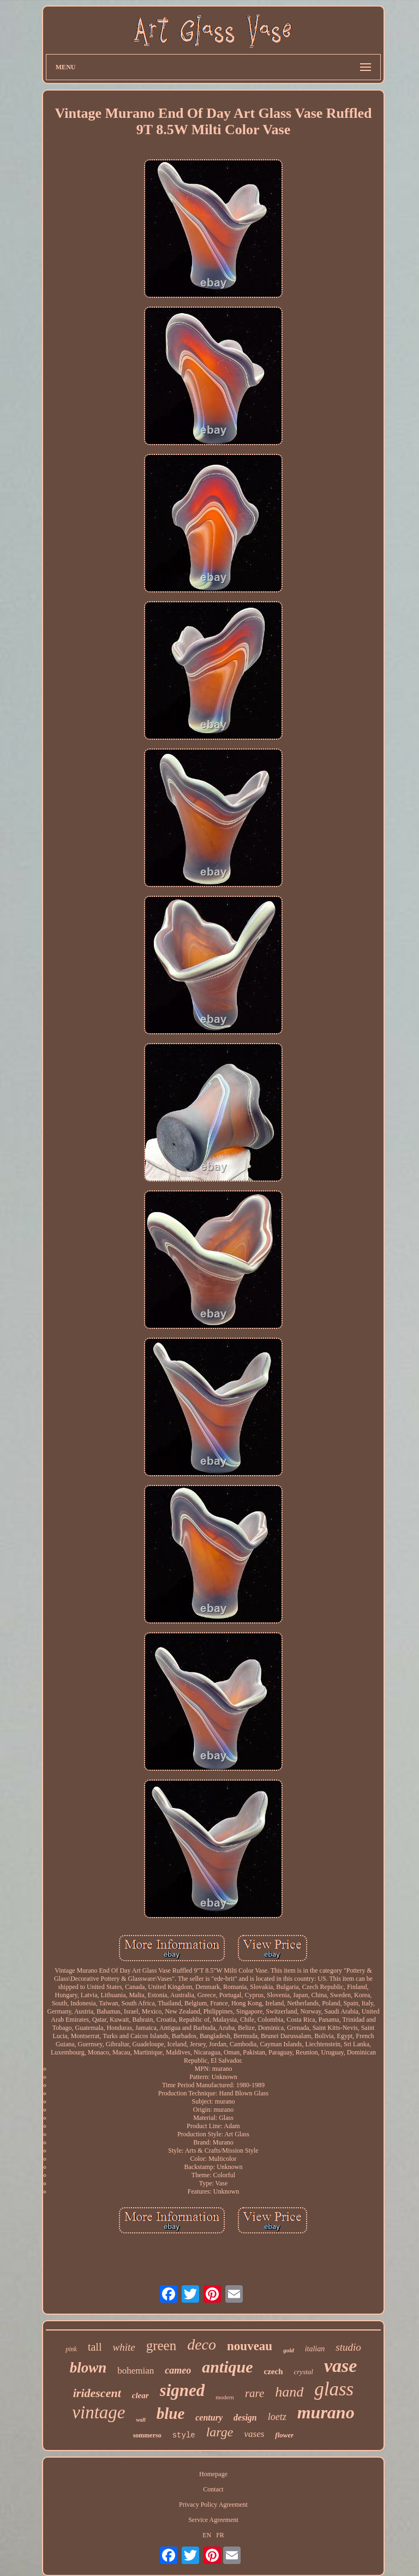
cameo (178, 2370)
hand (289, 2392)
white (123, 2347)
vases (254, 2434)
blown (88, 2367)
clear (140, 2395)
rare (254, 2393)
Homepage (213, 2474)
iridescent (97, 2393)
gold (288, 2350)
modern (225, 2397)
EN (206, 2535)
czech (273, 2371)
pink (71, 2349)
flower (284, 2435)
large (220, 2432)
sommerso (147, 2435)
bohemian (135, 2370)
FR (220, 2535)
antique (227, 2367)
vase (340, 2366)
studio (348, 2347)
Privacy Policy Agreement (213, 2504)
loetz (277, 2416)
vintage (98, 2412)
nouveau (249, 2346)
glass (334, 2389)
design (245, 2417)
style (183, 2435)
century (209, 2417)
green (161, 2345)
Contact (213, 2489)
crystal (303, 2372)
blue (171, 2413)
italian (315, 2349)
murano (326, 2412)
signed (182, 2390)
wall (140, 2420)
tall (95, 2347)
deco (201, 2344)
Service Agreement (213, 2520)
